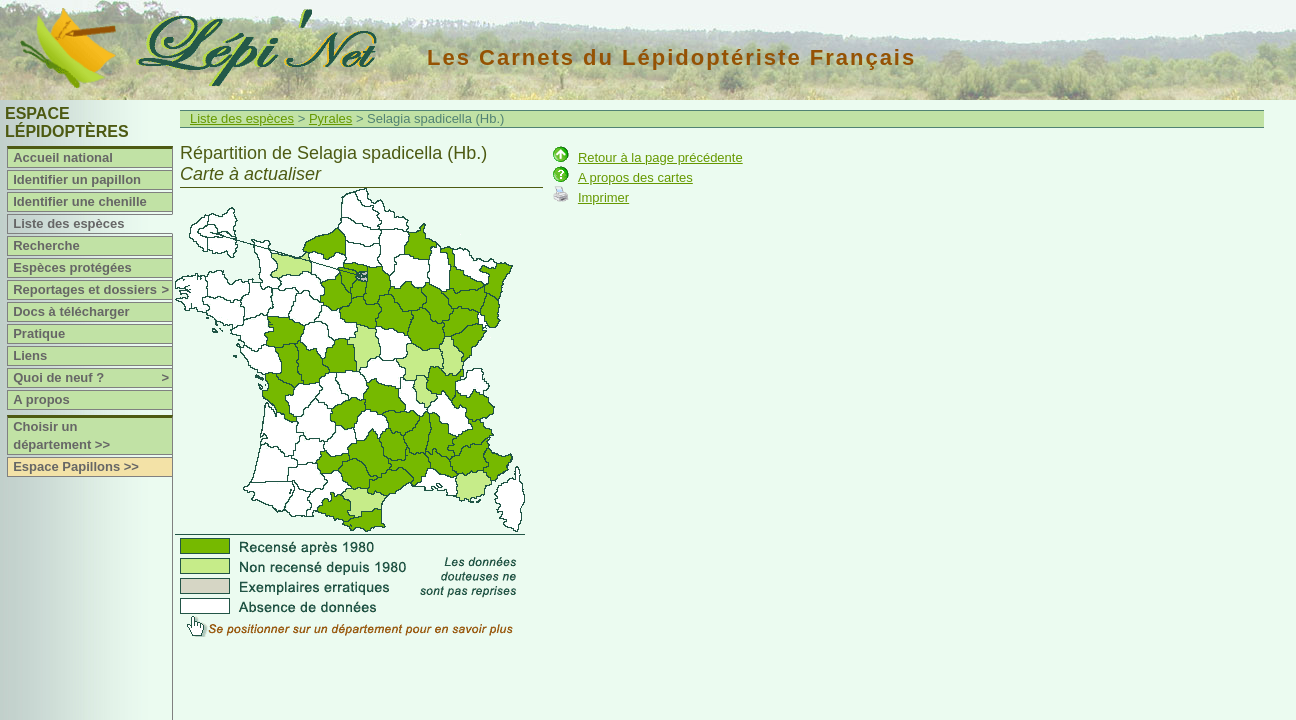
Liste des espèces (68, 223)
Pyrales (330, 118)
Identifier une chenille (80, 201)
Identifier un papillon (77, 179)
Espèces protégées (72, 267)
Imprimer (603, 197)
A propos (41, 399)
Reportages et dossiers (92, 290)
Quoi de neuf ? (92, 378)
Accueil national (63, 157)
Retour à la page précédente (660, 157)
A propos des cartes (635, 177)
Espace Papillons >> (76, 466)
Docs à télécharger (71, 311)
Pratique (39, 333)
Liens (30, 355)
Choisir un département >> (61, 435)
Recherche (46, 245)
